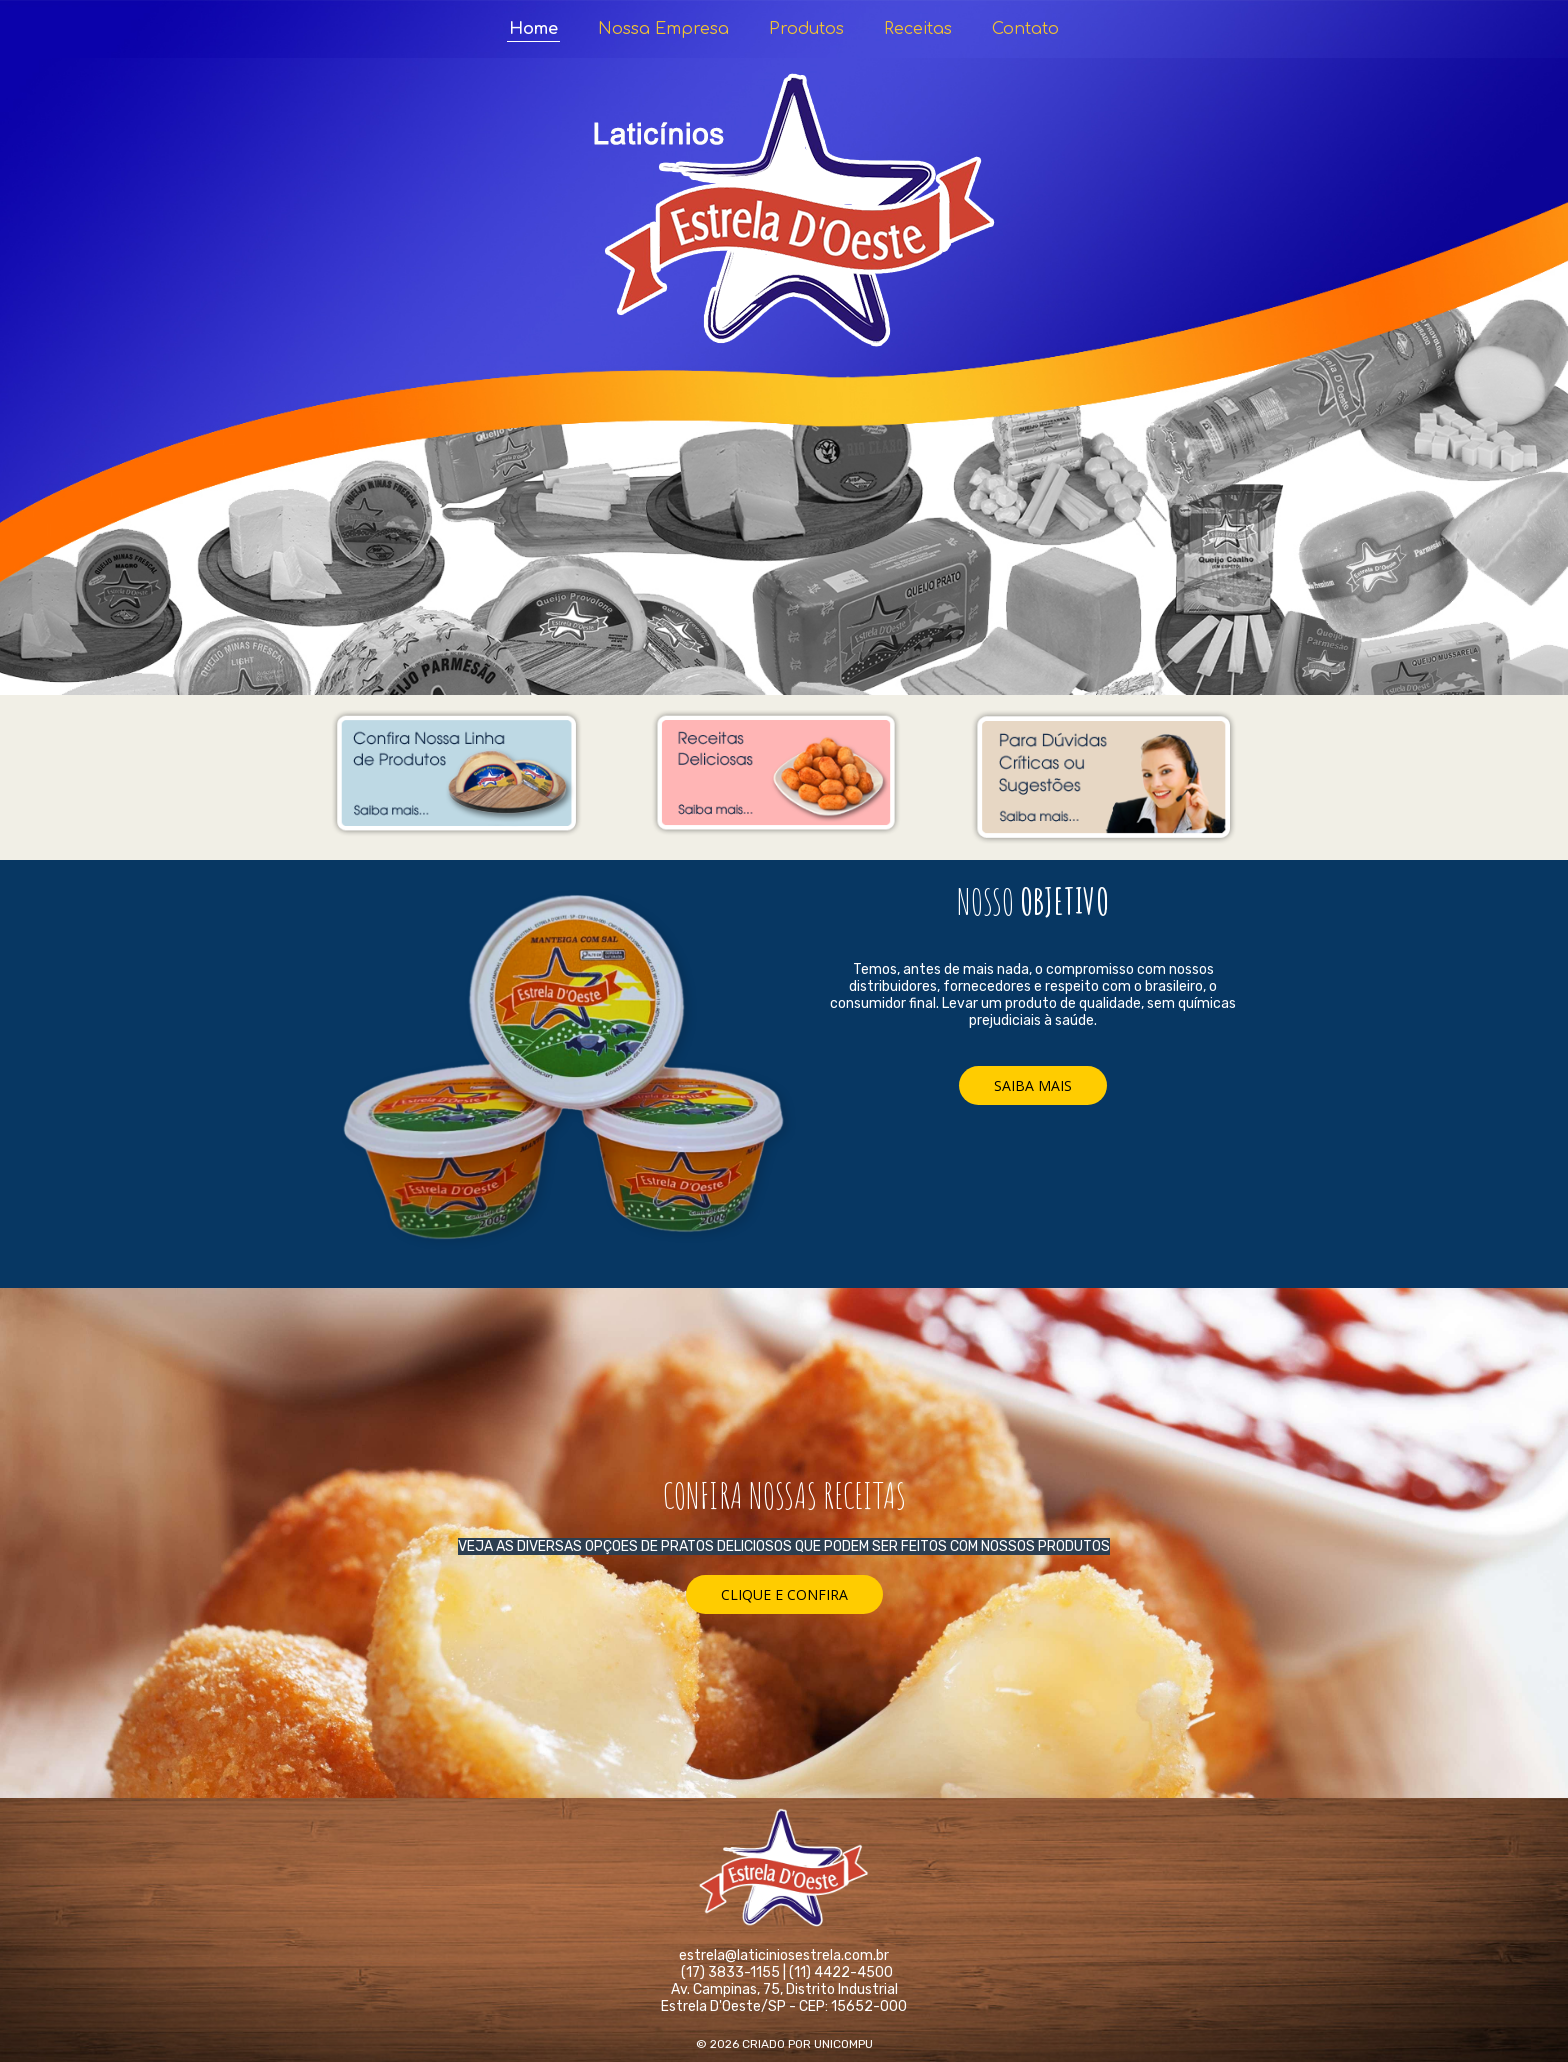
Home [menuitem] (533, 29)
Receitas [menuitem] (918, 29)
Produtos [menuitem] (806, 29)
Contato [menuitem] (1025, 29)
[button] (1033, 1085)
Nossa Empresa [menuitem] (663, 29)
